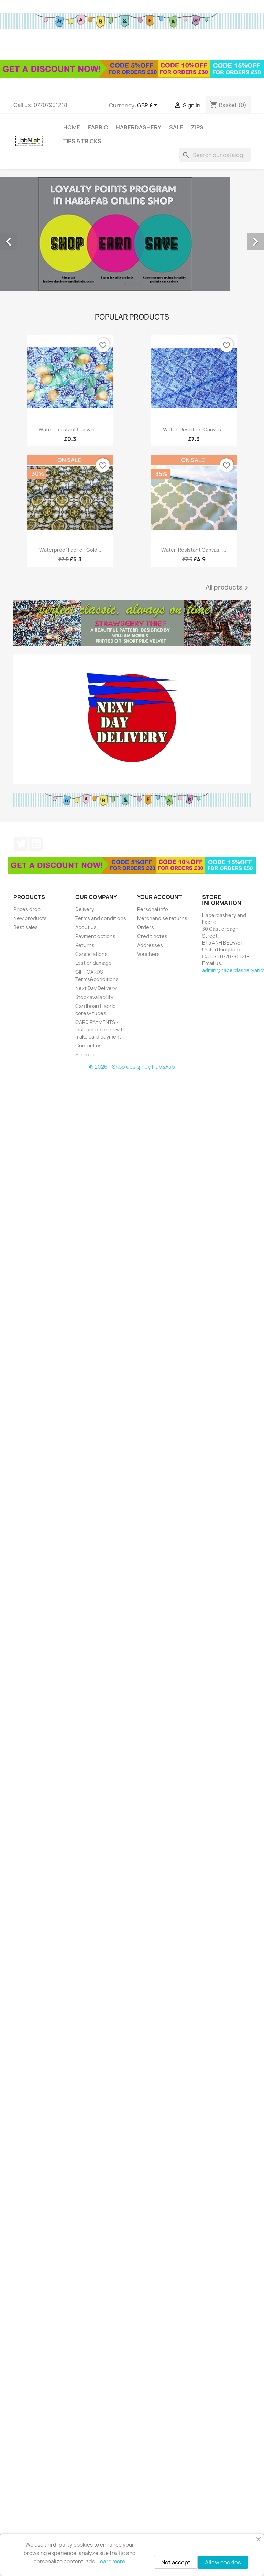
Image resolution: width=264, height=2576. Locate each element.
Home (71, 127)
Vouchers (148, 954)
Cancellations (91, 954)
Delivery (84, 909)
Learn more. (111, 2561)
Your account (159, 897)
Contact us (88, 1045)
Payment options (95, 936)
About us (86, 927)
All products (228, 588)
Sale (176, 127)
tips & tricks (82, 141)
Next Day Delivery (96, 988)
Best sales (25, 927)
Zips (197, 127)
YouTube (36, 844)
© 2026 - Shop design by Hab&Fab (132, 1067)
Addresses (150, 945)
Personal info (152, 909)
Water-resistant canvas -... (194, 549)
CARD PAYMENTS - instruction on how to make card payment (100, 1029)
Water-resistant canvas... (194, 429)
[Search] (215, 155)
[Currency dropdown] (148, 106)
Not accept (175, 2562)
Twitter (21, 844)
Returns (85, 945)
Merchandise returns (162, 918)
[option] (132, 234)
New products (30, 918)
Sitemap (85, 1054)
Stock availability (94, 997)
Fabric (98, 127)
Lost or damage (93, 963)
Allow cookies (223, 2562)
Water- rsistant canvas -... (70, 429)
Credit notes (152, 936)
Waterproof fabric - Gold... (70, 549)
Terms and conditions (100, 918)
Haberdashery (138, 127)
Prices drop (27, 909)
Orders (145, 927)
